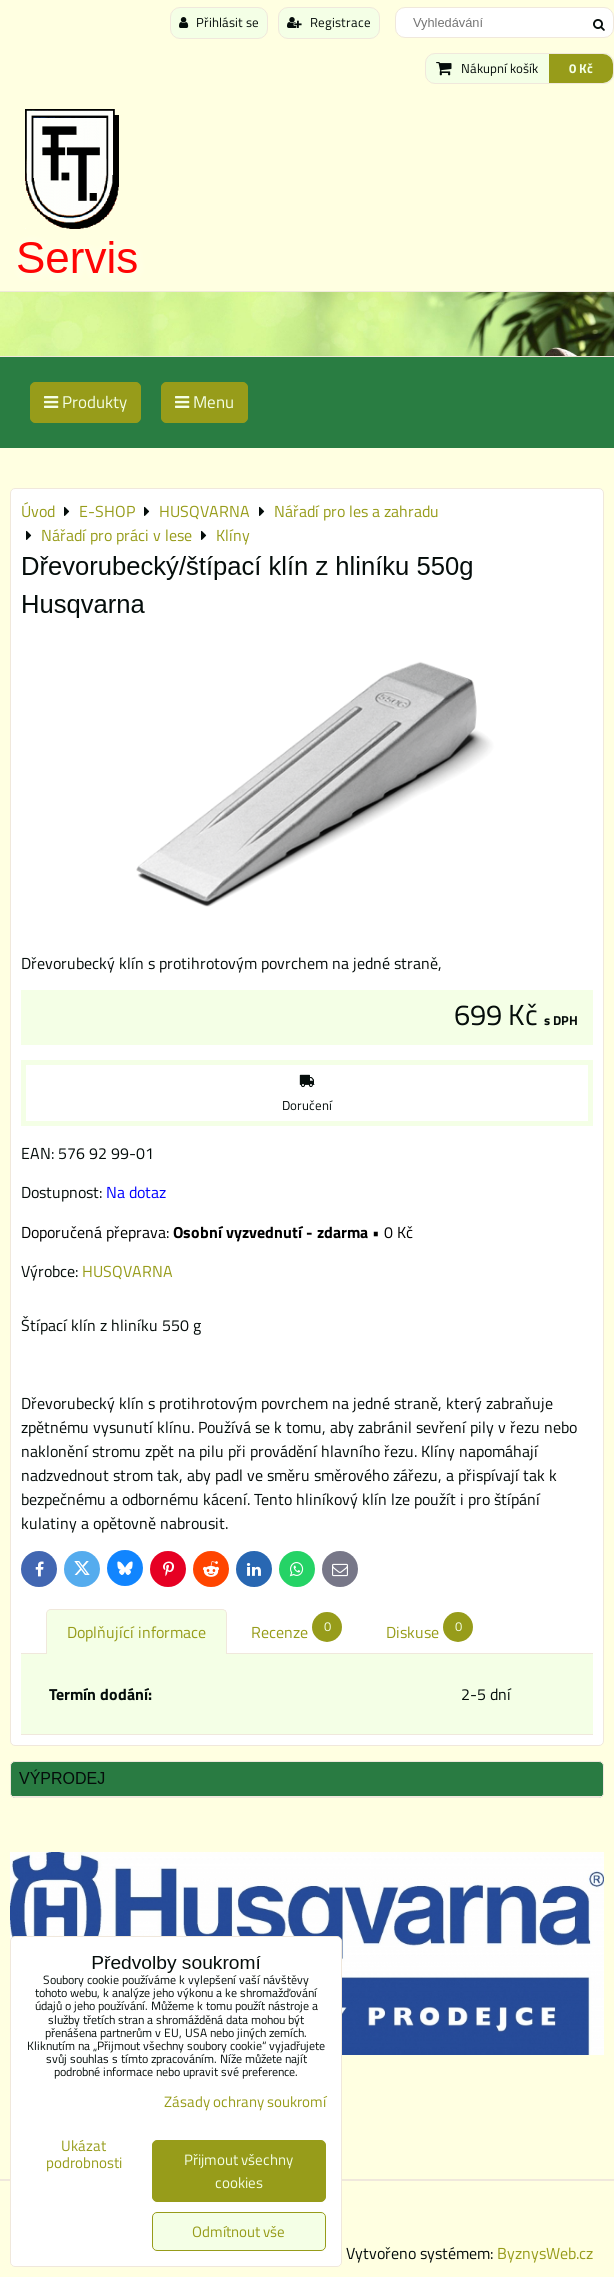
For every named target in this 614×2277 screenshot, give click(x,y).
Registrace (329, 22)
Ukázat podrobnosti (84, 2154)
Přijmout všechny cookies (238, 2171)
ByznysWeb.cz (545, 2253)
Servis (77, 257)
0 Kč (581, 68)
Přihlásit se (219, 22)
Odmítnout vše (238, 2231)
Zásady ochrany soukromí (245, 2101)
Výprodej (62, 1778)
